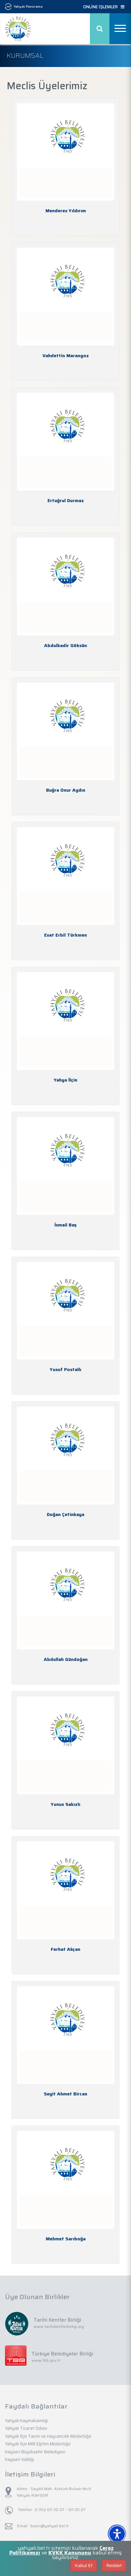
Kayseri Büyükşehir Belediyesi (35, 2451)
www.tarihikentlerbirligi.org (58, 2326)
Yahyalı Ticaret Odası (26, 2428)
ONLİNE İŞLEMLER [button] (103, 7)
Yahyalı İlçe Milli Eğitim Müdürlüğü (38, 2443)
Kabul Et (84, 2565)
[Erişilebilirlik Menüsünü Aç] (117, 2534)
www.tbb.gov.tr (46, 2360)
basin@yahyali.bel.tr (50, 2526)
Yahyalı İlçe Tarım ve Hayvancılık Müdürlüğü (48, 2436)
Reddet (114, 2565)
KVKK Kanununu (69, 2552)
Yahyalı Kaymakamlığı (26, 2420)
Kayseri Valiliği (19, 2459)
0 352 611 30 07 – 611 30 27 (60, 2509)
